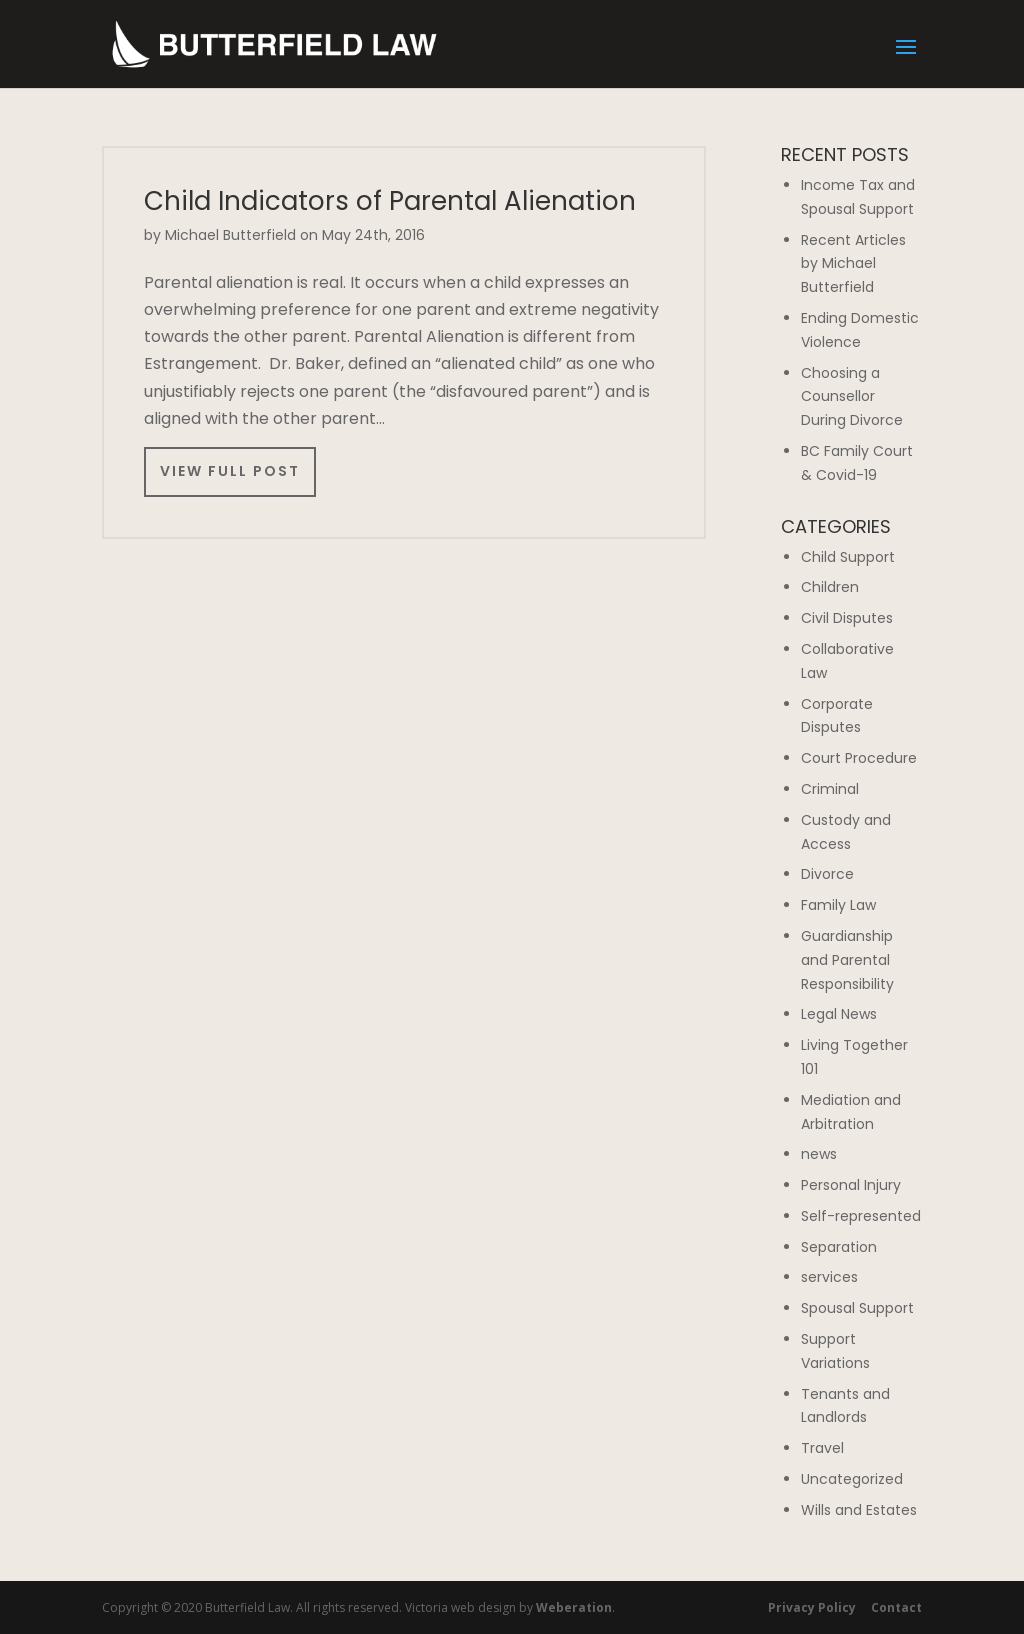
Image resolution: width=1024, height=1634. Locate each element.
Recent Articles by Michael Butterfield (853, 264)
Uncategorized (852, 1479)
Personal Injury (851, 1185)
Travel (822, 1448)
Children (830, 587)
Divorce (827, 874)
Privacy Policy (812, 1607)
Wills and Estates (859, 1510)
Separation (839, 1247)
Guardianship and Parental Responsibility (847, 960)
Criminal (830, 789)
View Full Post (230, 471)
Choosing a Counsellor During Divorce (852, 397)
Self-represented (861, 1216)
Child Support (848, 557)
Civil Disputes (847, 618)
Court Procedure (859, 758)
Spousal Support (857, 1308)
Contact (896, 1607)
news (819, 1154)
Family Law (838, 905)
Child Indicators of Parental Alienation (390, 201)
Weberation (574, 1607)
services (829, 1277)
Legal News (839, 1014)
